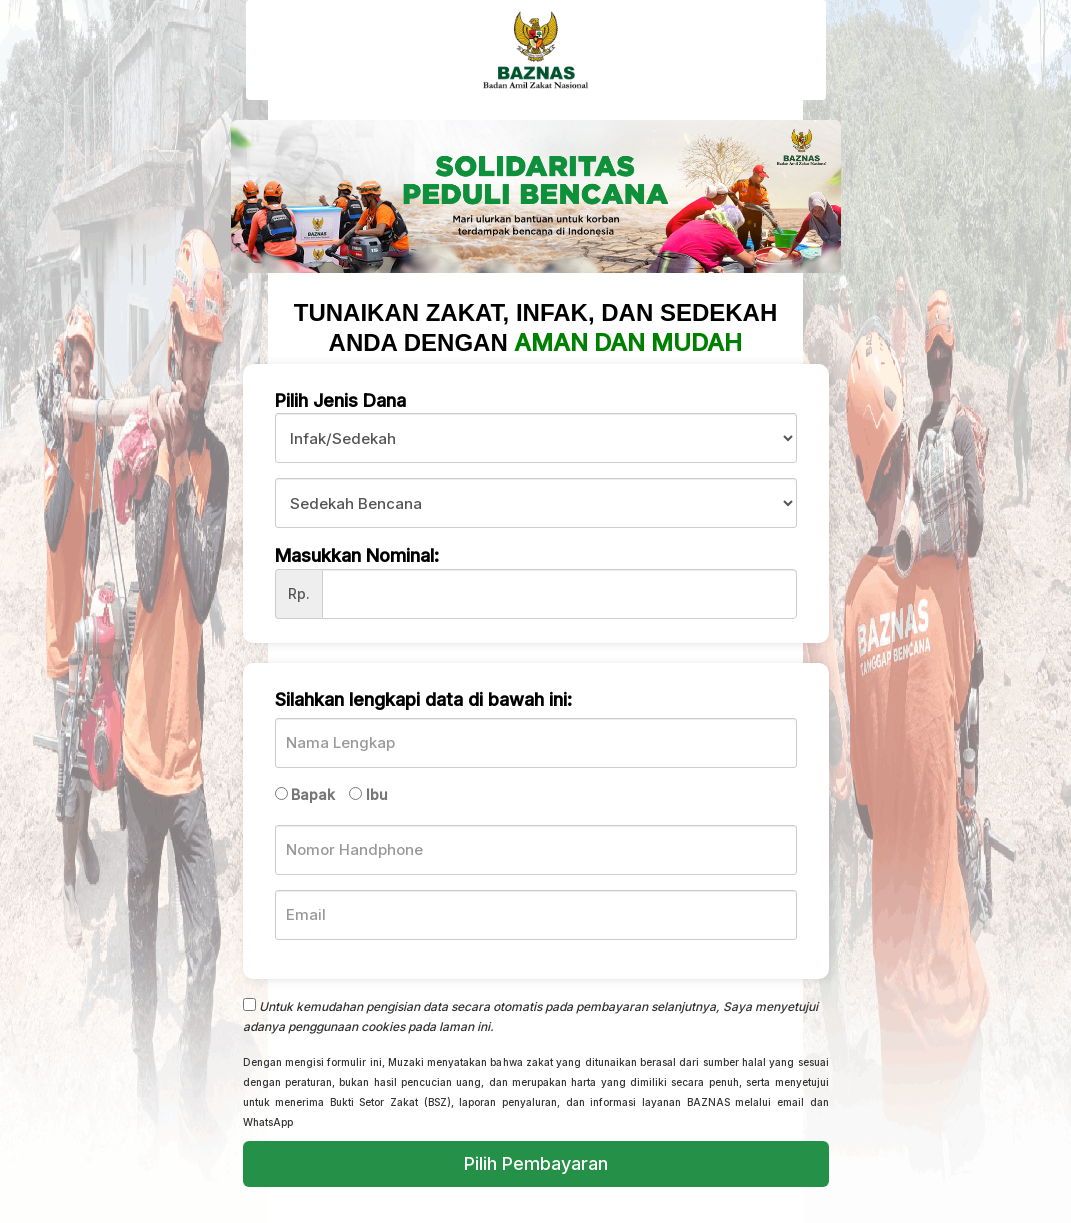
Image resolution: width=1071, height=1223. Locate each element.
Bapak (313, 794)
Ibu (377, 794)
